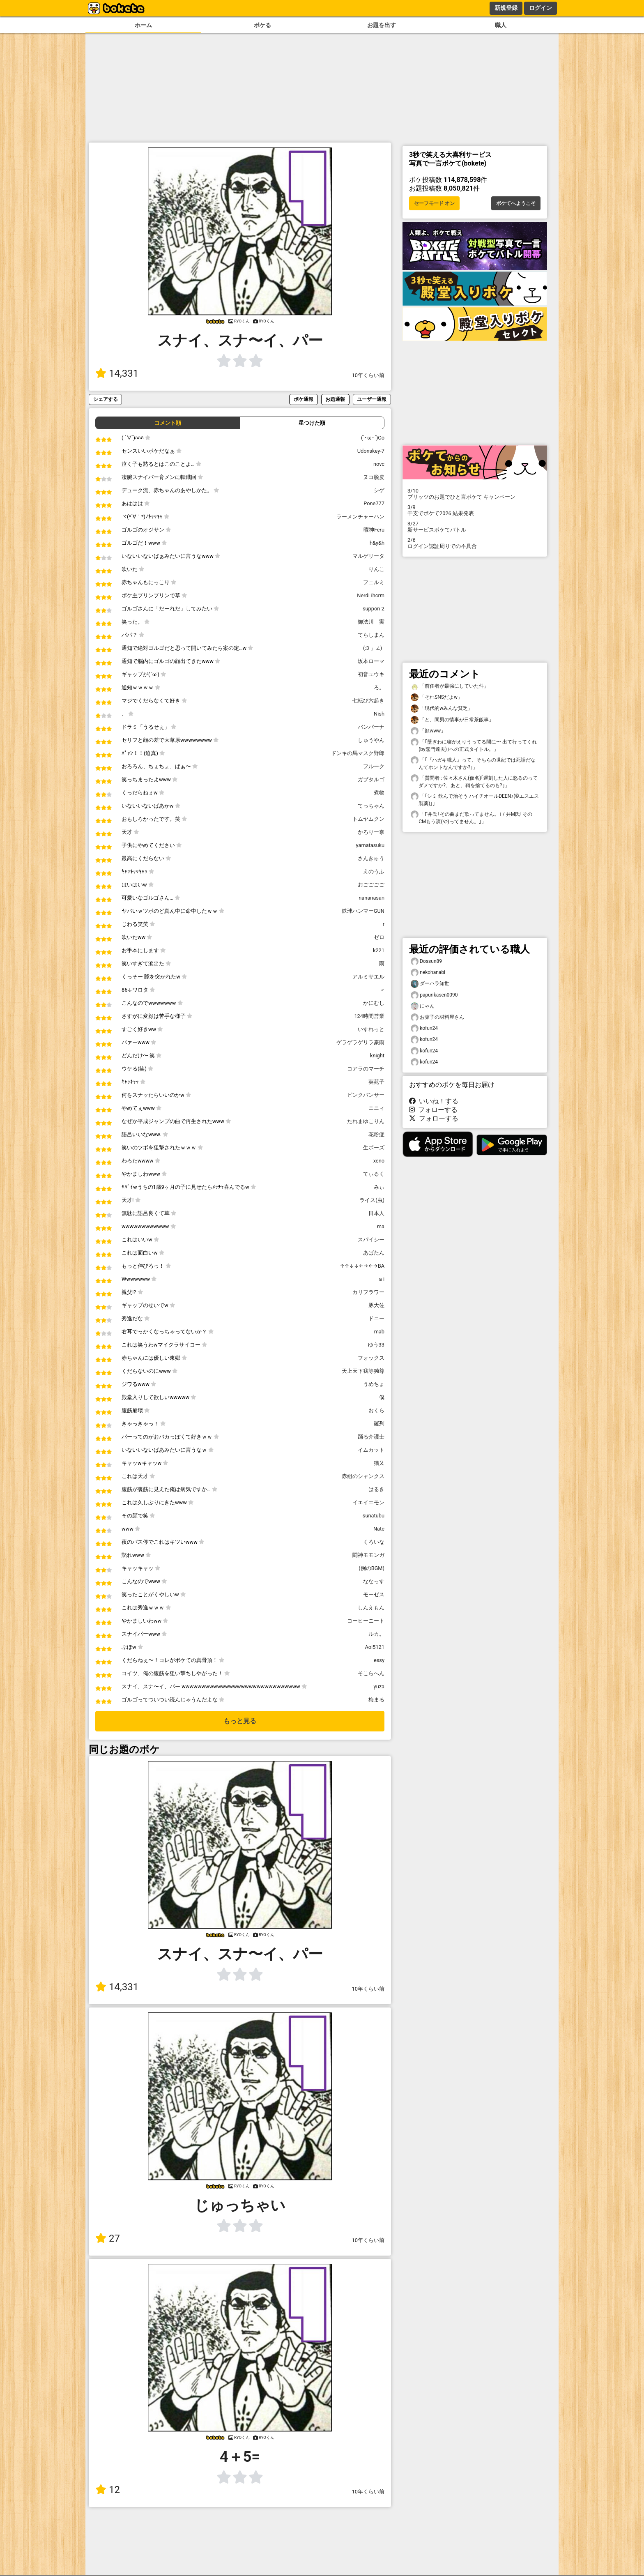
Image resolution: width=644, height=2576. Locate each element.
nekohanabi (428, 972)
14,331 (116, 373)
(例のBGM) (371, 1568)
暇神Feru (373, 530)
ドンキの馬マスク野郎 (357, 753)
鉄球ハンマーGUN (363, 911)
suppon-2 (373, 608)
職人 (500, 25)
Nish (379, 714)
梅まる (376, 1700)
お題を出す (381, 25)
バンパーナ (371, 727)
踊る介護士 (371, 1437)
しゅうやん (371, 740)
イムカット (371, 1450)
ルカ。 (376, 1634)
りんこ (376, 569)
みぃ (379, 1187)
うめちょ (373, 1384)
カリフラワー (368, 1292)
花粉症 (376, 1134)
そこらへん (371, 1673)
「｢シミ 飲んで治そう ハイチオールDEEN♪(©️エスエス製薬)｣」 (475, 799)
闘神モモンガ (368, 1555)
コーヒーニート (365, 1621)
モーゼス (373, 1594)
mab (379, 1331)
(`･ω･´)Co (372, 438)
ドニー (376, 1318)
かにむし (373, 1003)
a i (381, 1279)
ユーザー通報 (371, 399)
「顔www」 (428, 731)
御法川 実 (371, 622)
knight (377, 1055)
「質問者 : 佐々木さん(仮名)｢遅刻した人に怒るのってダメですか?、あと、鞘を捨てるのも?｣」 (474, 781)
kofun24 (424, 1028)
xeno (378, 1161)
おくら (376, 1410)
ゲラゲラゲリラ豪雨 (360, 1042)
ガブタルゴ (371, 779)
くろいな (373, 1542)
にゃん (423, 1006)
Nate (378, 1529)
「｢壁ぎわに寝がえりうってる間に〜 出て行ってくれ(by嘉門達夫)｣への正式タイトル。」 (474, 745)
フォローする (433, 1110)
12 (107, 2489)
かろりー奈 (371, 832)
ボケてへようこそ (516, 203)
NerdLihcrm (370, 595)
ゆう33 (376, 1345)
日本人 (376, 1213)
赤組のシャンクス (363, 1476)
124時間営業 (369, 1016)
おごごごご (371, 885)
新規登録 (506, 8)
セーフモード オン (434, 203)
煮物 (379, 793)
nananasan (371, 898)
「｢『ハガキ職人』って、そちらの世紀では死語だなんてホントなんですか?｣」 (473, 763)
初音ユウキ (371, 674)
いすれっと (371, 1029)
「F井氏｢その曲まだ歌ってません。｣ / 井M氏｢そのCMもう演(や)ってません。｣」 (471, 817)
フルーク (373, 766)
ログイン (540, 8)
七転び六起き (368, 701)
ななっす (373, 1581)
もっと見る (239, 1720)
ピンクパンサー (365, 1095)
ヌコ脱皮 (373, 477)
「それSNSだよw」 (436, 697)
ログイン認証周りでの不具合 (474, 543)
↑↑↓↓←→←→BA (362, 1266)
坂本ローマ (371, 661)
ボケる (262, 25)
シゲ (379, 490)
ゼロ (379, 937)
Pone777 (373, 503)
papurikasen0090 (434, 995)
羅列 (379, 1423)
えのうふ (373, 871)
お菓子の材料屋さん (437, 1017)
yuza (379, 1686)
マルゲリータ (368, 556)
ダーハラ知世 (430, 984)
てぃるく (373, 1174)
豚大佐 (376, 1305)
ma (380, 1226)
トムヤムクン (368, 819)
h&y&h (377, 543)
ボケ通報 (303, 399)
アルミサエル (368, 977)
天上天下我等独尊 (363, 1371)
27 (107, 2238)
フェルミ (373, 582)
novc (378, 464)
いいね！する (433, 1101)
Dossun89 (426, 961)
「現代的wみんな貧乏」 (442, 708)
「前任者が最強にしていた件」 (450, 686)
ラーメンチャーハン (360, 516)
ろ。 (379, 687)
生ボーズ (373, 1147)
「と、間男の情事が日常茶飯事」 (452, 720)
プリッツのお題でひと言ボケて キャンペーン (474, 494)
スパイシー (371, 1239)
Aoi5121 (374, 1647)
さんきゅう (371, 858)
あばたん (373, 1253)
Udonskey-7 (370, 451)
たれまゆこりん (365, 1121)
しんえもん (371, 1608)
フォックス (371, 1358)
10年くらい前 (368, 375)
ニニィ (376, 1108)
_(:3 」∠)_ (372, 648)
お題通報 (335, 399)
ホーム (143, 25)
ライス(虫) (371, 1200)
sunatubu (373, 1515)
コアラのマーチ (365, 1069)
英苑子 (376, 1082)
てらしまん (371, 635)
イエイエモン (368, 1502)
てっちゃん (371, 806)
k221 (378, 950)
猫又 (379, 1463)
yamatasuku (370, 845)
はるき (376, 1489)
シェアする (105, 399)
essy (379, 1660)
